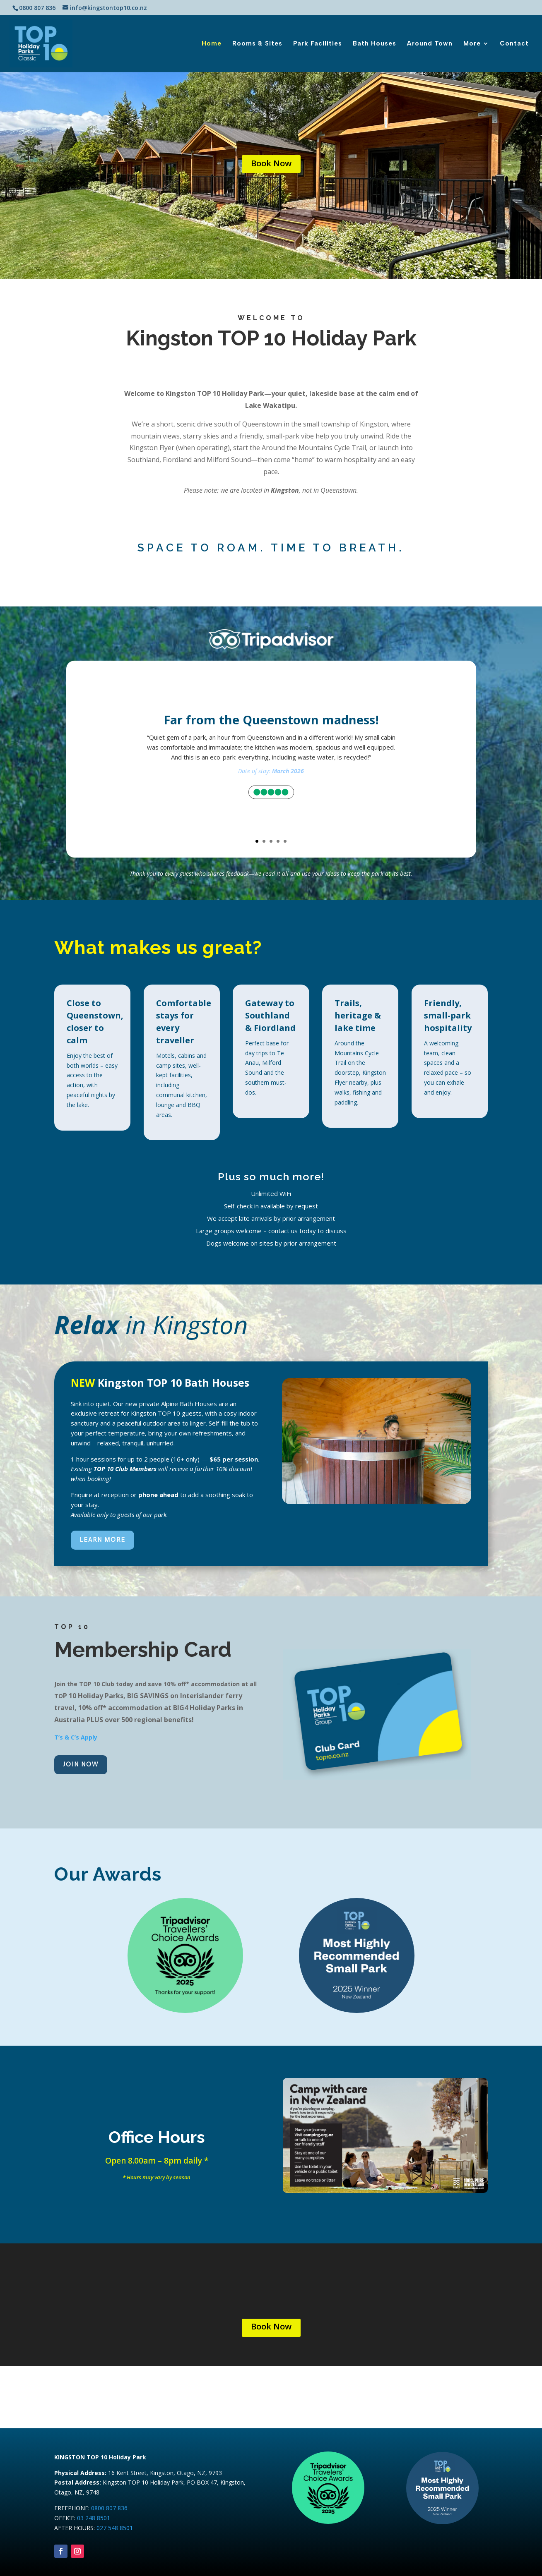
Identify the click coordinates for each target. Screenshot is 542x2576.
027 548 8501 (114, 2528)
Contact (514, 44)
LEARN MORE (102, 1539)
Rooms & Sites (257, 44)
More (472, 44)
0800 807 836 (109, 2508)
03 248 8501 (93, 2518)
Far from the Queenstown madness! (271, 720)
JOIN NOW (81, 1764)
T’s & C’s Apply (75, 1737)
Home (212, 44)
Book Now (271, 163)
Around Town (430, 44)
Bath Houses (374, 44)
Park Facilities (317, 44)
